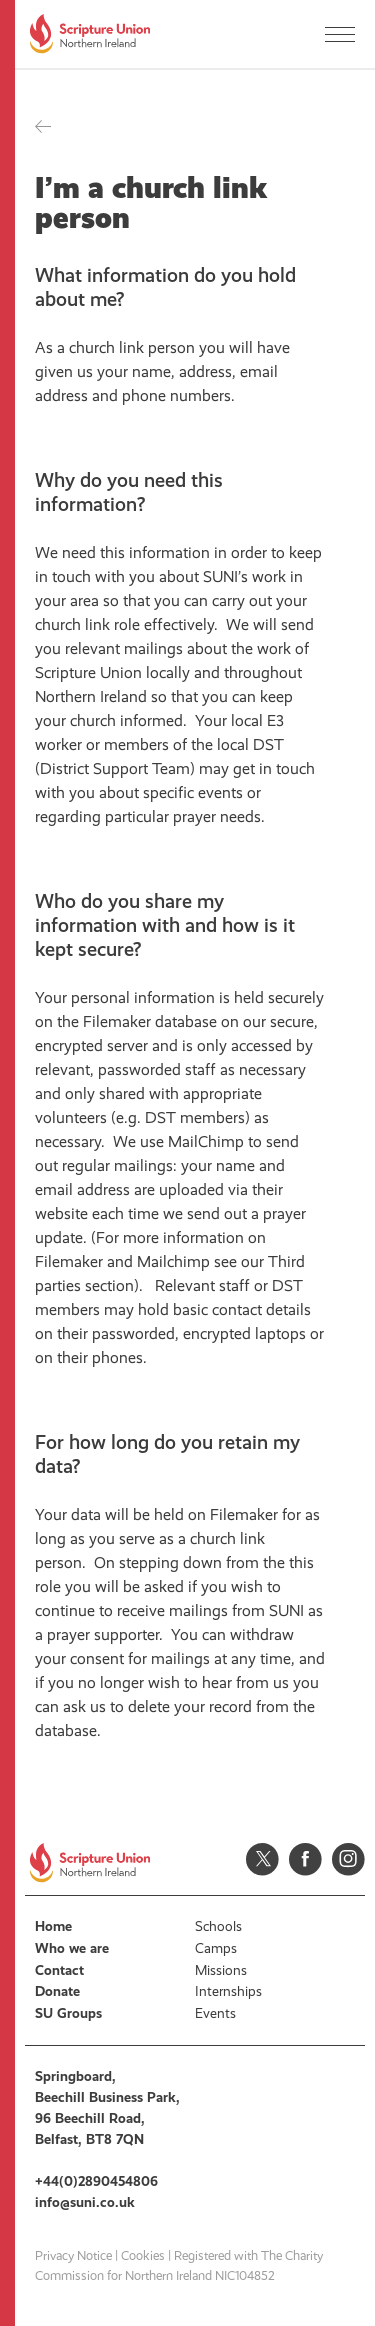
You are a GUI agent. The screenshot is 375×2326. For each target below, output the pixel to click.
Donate (57, 1991)
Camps (216, 1948)
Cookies (143, 2256)
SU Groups (68, 2013)
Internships (228, 1991)
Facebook (305, 1859)
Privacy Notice (73, 2256)
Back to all (43, 126)
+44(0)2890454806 (96, 2181)
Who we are (72, 1948)
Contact (59, 1970)
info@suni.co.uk (85, 2202)
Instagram (348, 1859)
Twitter (262, 1859)
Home (53, 1926)
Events (215, 2013)
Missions (221, 1970)
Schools (218, 1926)
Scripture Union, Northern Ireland (90, 34)
